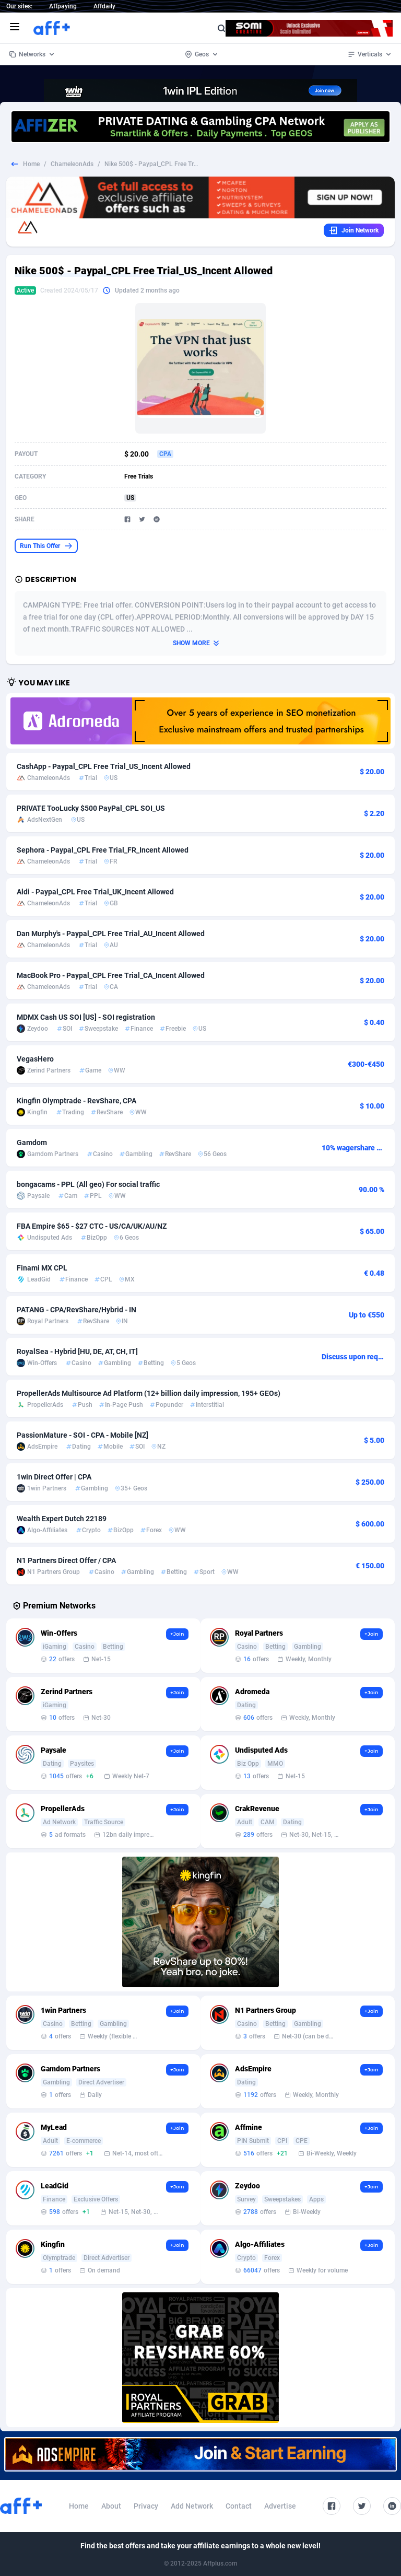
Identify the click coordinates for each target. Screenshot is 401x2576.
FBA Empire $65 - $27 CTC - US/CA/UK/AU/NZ (92, 1226)
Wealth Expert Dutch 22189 (62, 1518)
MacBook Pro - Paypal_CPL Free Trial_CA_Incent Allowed (111, 975)
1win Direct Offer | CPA (54, 1477)
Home (31, 164)
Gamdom (32, 1142)
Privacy (146, 2506)
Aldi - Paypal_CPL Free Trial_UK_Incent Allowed (95, 892)
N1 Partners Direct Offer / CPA (66, 1560)
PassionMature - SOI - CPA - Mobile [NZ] (82, 1435)
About (111, 2506)
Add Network (192, 2506)
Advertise (280, 2506)
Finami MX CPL (42, 1268)
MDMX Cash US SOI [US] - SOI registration (86, 1017)
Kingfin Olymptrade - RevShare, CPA (76, 1101)
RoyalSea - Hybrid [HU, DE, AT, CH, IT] (77, 1351)
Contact (239, 2506)
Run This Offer (46, 546)
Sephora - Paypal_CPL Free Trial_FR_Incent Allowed (102, 850)
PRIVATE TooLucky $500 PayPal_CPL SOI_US (91, 808)
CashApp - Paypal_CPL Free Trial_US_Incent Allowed (104, 766)
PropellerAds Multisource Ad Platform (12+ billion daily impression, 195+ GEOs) (148, 1393)
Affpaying (63, 6)
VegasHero (35, 1059)
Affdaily (104, 6)
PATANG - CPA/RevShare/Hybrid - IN (76, 1310)
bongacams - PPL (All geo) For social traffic (88, 1184)
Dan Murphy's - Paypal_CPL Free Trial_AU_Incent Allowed (111, 933)
